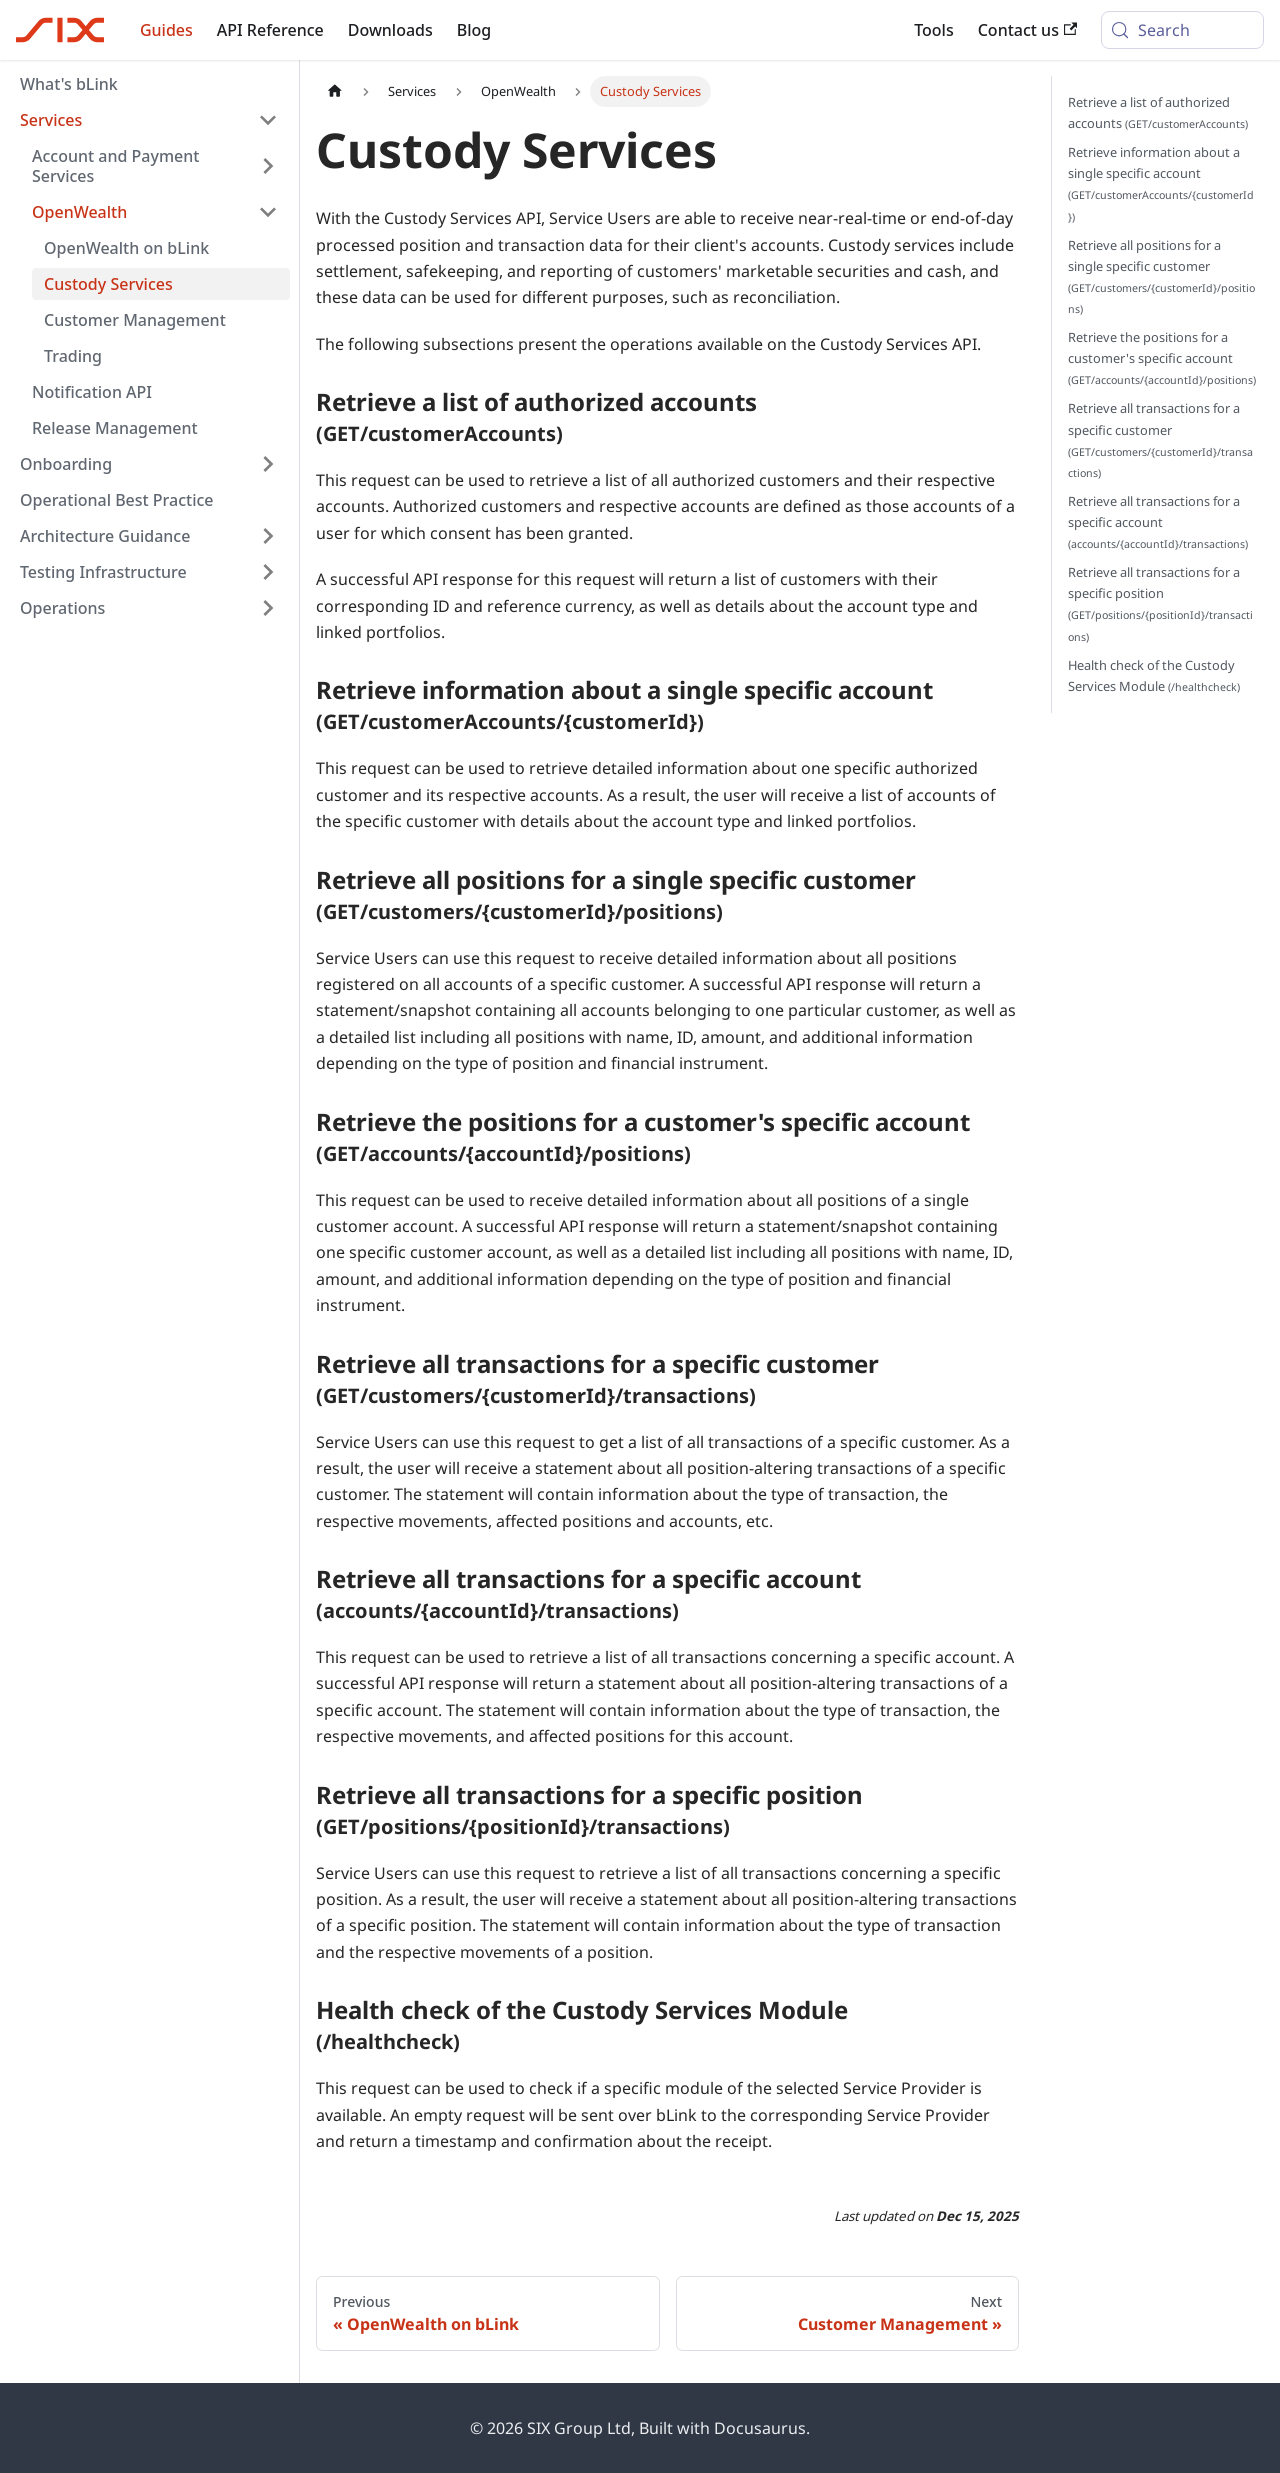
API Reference (270, 30)
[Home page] (335, 91)
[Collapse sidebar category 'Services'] (268, 120)
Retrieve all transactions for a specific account (1158, 521)
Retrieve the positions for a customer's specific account (1162, 357)
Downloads (390, 30)
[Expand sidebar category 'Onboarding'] (268, 464)
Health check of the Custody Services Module (1154, 675)
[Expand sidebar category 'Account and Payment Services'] (268, 166)
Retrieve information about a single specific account (1161, 183)
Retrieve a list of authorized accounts (1158, 112)
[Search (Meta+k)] (1182, 30)
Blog (474, 30)
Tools (934, 30)
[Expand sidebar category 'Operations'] (268, 608)
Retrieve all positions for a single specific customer (1161, 276)
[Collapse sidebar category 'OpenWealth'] (268, 212)
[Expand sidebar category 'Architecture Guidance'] (268, 536)
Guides (166, 30)
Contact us (1028, 30)
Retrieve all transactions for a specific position (1160, 603)
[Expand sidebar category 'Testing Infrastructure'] (268, 572)
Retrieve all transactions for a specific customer (1160, 439)
